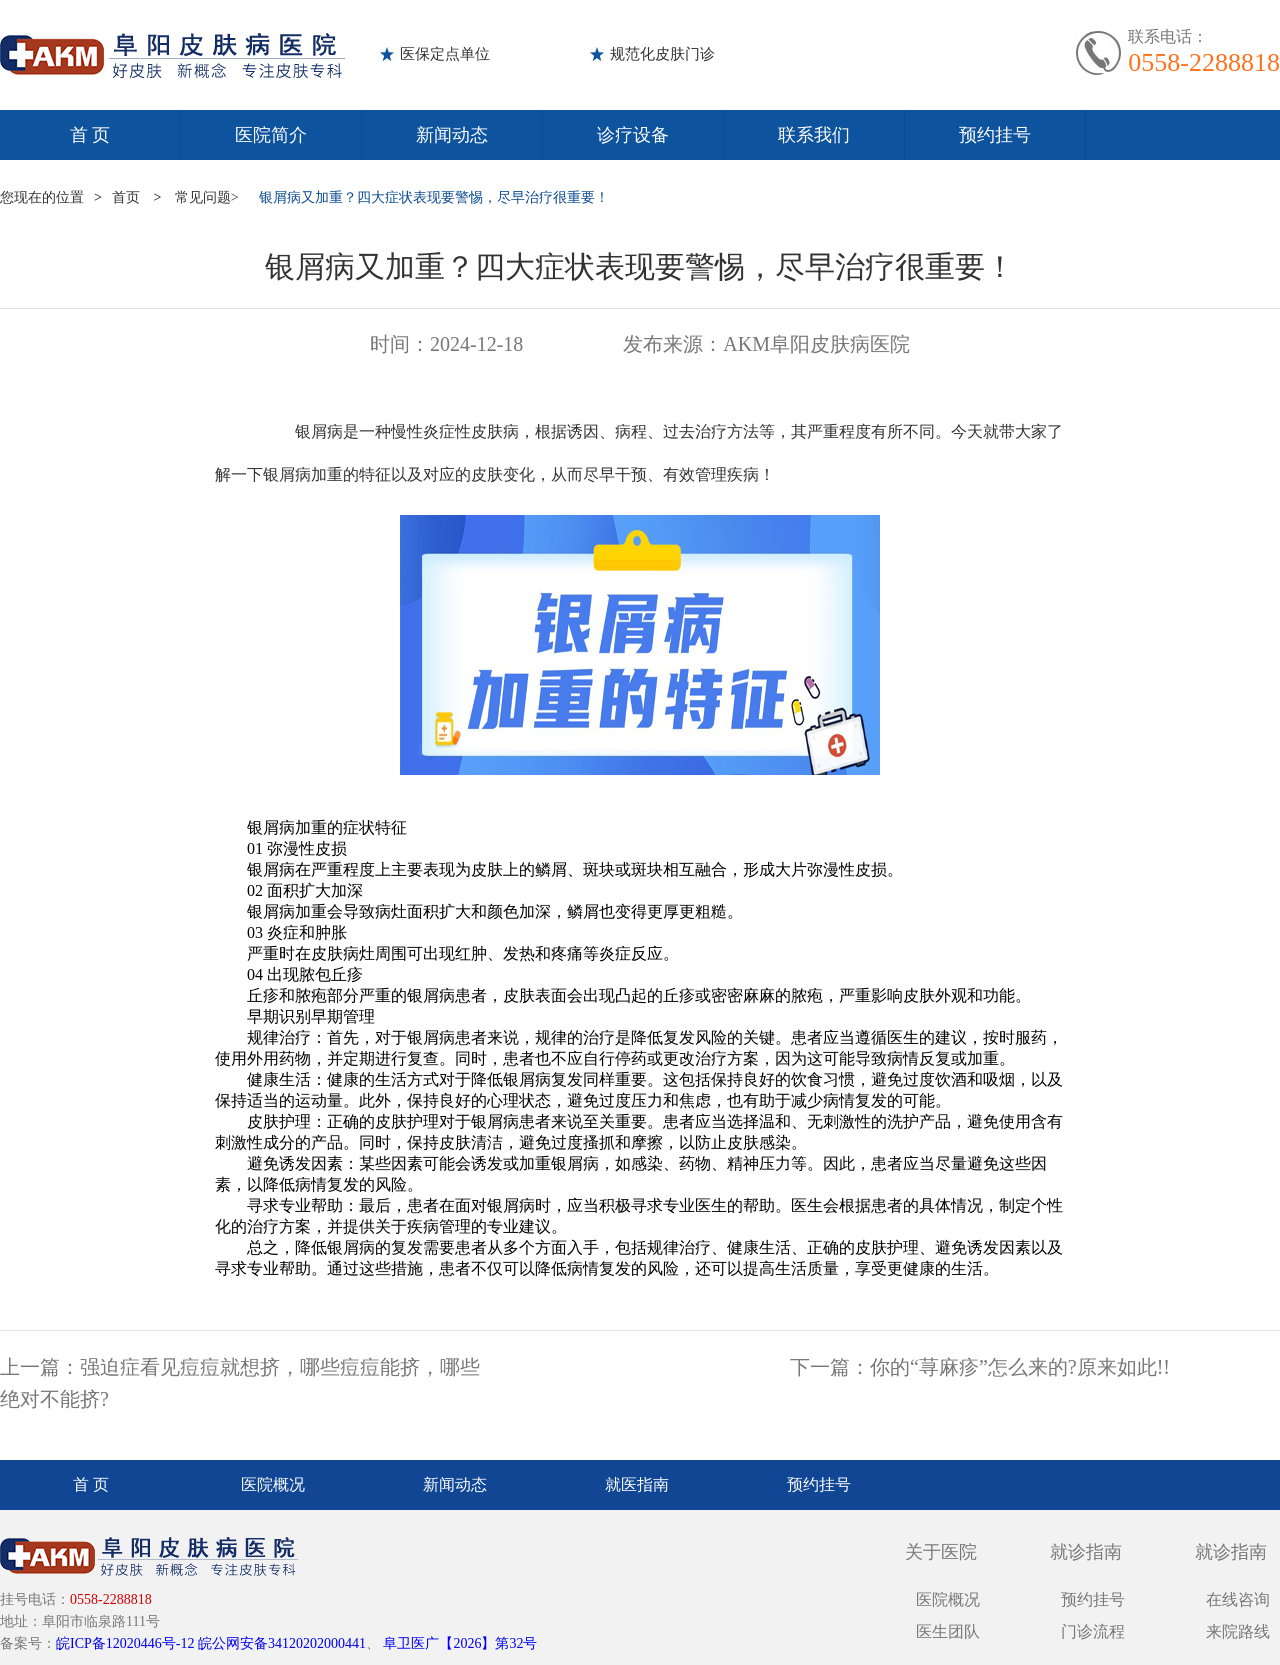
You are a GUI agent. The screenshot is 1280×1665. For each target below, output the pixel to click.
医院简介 (271, 135)
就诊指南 (1086, 1552)
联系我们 (814, 135)
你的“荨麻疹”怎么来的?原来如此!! (1020, 1367)
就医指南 (637, 1484)
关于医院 (941, 1552)
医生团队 (948, 1631)
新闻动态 (452, 135)
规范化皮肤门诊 (662, 54)
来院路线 (1238, 1631)
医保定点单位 (445, 54)
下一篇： (830, 1367)
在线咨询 (1238, 1599)
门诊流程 (1093, 1631)
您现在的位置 (42, 197)
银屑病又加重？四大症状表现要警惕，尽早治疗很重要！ (434, 197)
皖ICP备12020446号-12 (125, 1643)
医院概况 (273, 1484)
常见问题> (207, 197)
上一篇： (40, 1367)
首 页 (90, 135)
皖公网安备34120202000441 (282, 1643)
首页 (126, 197)
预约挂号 (995, 135)
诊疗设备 (633, 135)
